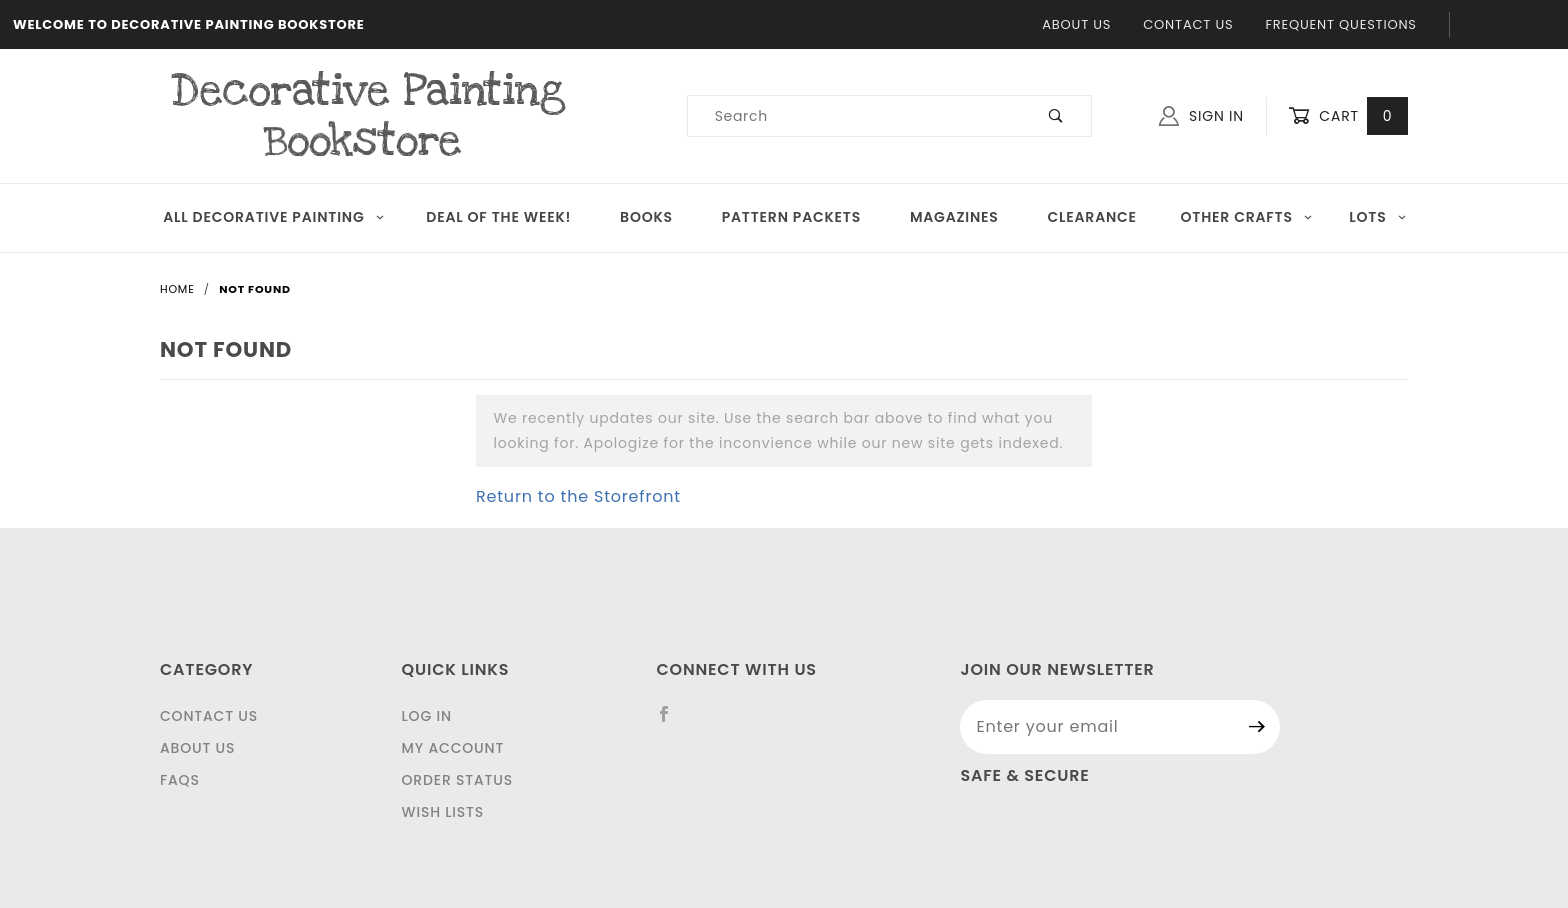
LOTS (1378, 217)
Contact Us (1188, 24)
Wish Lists (443, 812)
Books (646, 217)
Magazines (954, 217)
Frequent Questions (1340, 24)
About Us (1076, 24)
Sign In (1201, 116)
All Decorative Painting (274, 217)
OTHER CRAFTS (1246, 217)
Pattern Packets (791, 217)
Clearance (1092, 217)
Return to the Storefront (578, 496)
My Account (453, 748)
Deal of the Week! (498, 217)
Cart (1348, 116)
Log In (427, 716)
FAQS (180, 780)
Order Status (457, 780)
